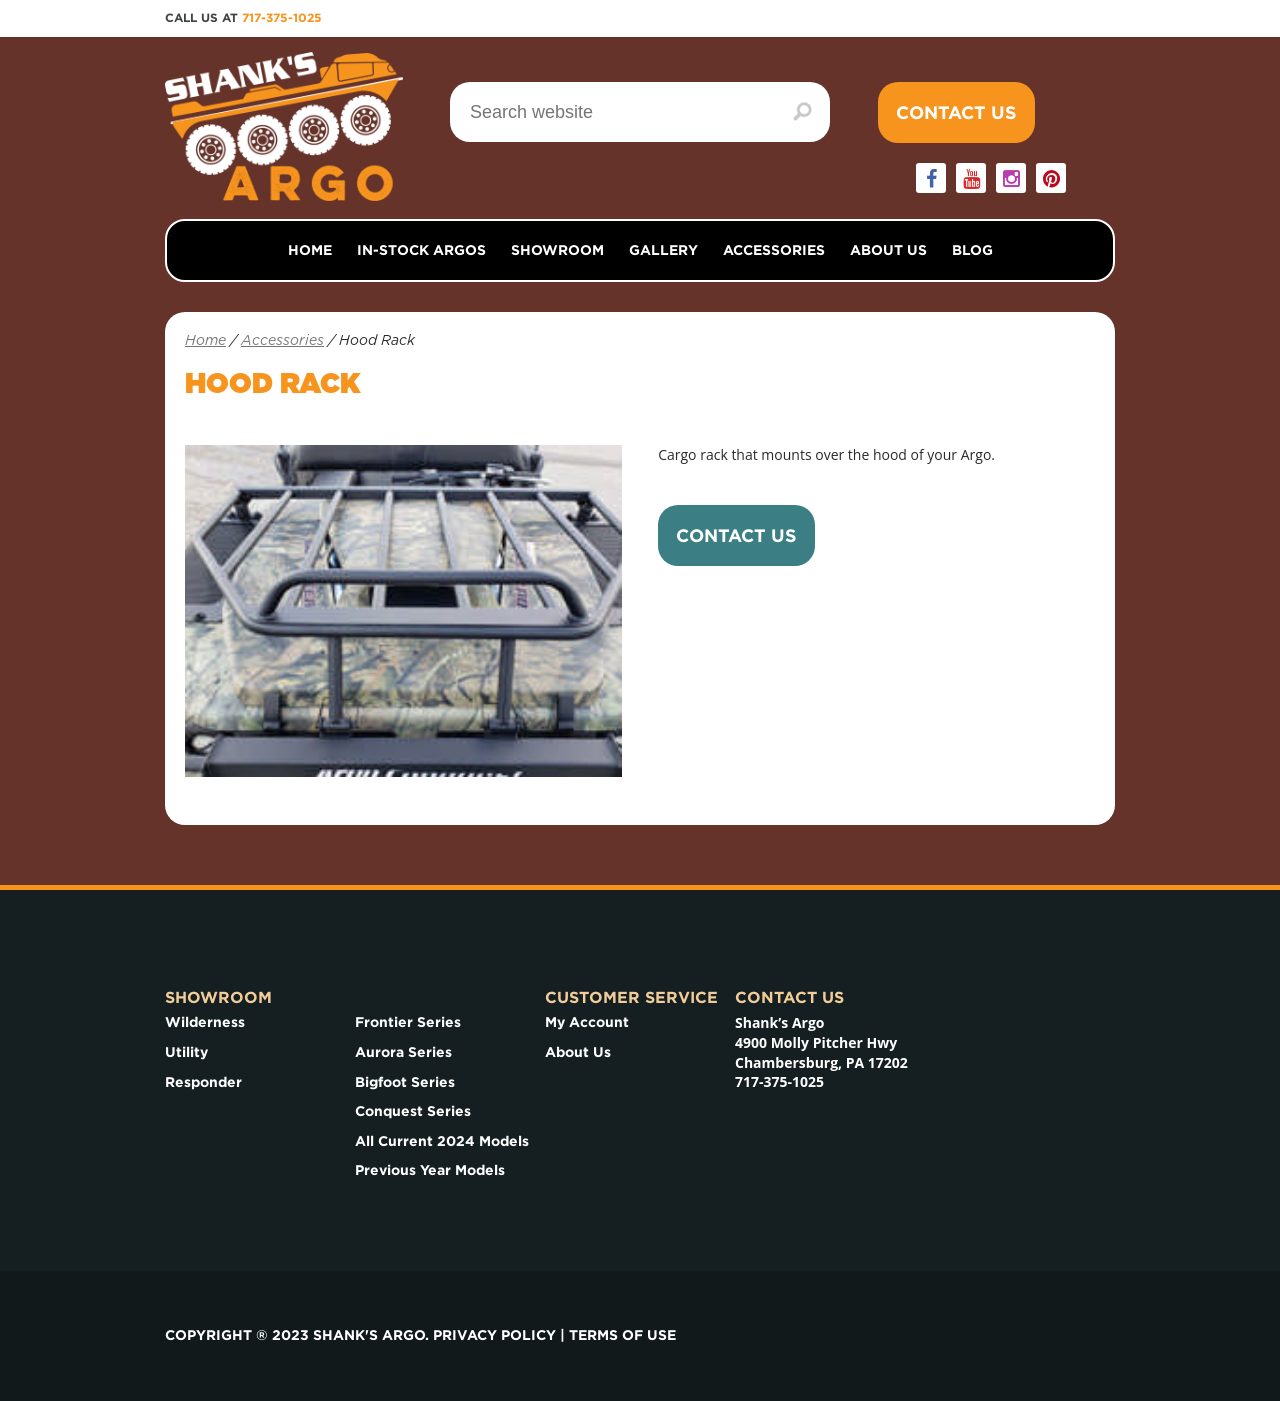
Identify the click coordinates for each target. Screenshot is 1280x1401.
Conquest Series (413, 1111)
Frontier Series (408, 1022)
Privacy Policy (494, 1335)
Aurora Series (403, 1052)
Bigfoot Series (405, 1082)
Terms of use (622, 1335)
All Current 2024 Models (442, 1141)
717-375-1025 (282, 17)
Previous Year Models (430, 1170)
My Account (587, 1022)
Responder (203, 1082)
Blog (972, 250)
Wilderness (205, 1022)
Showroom (557, 250)
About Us (888, 250)
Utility (186, 1052)
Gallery (663, 250)
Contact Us (956, 112)
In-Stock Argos (421, 250)
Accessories (774, 250)
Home (310, 250)
